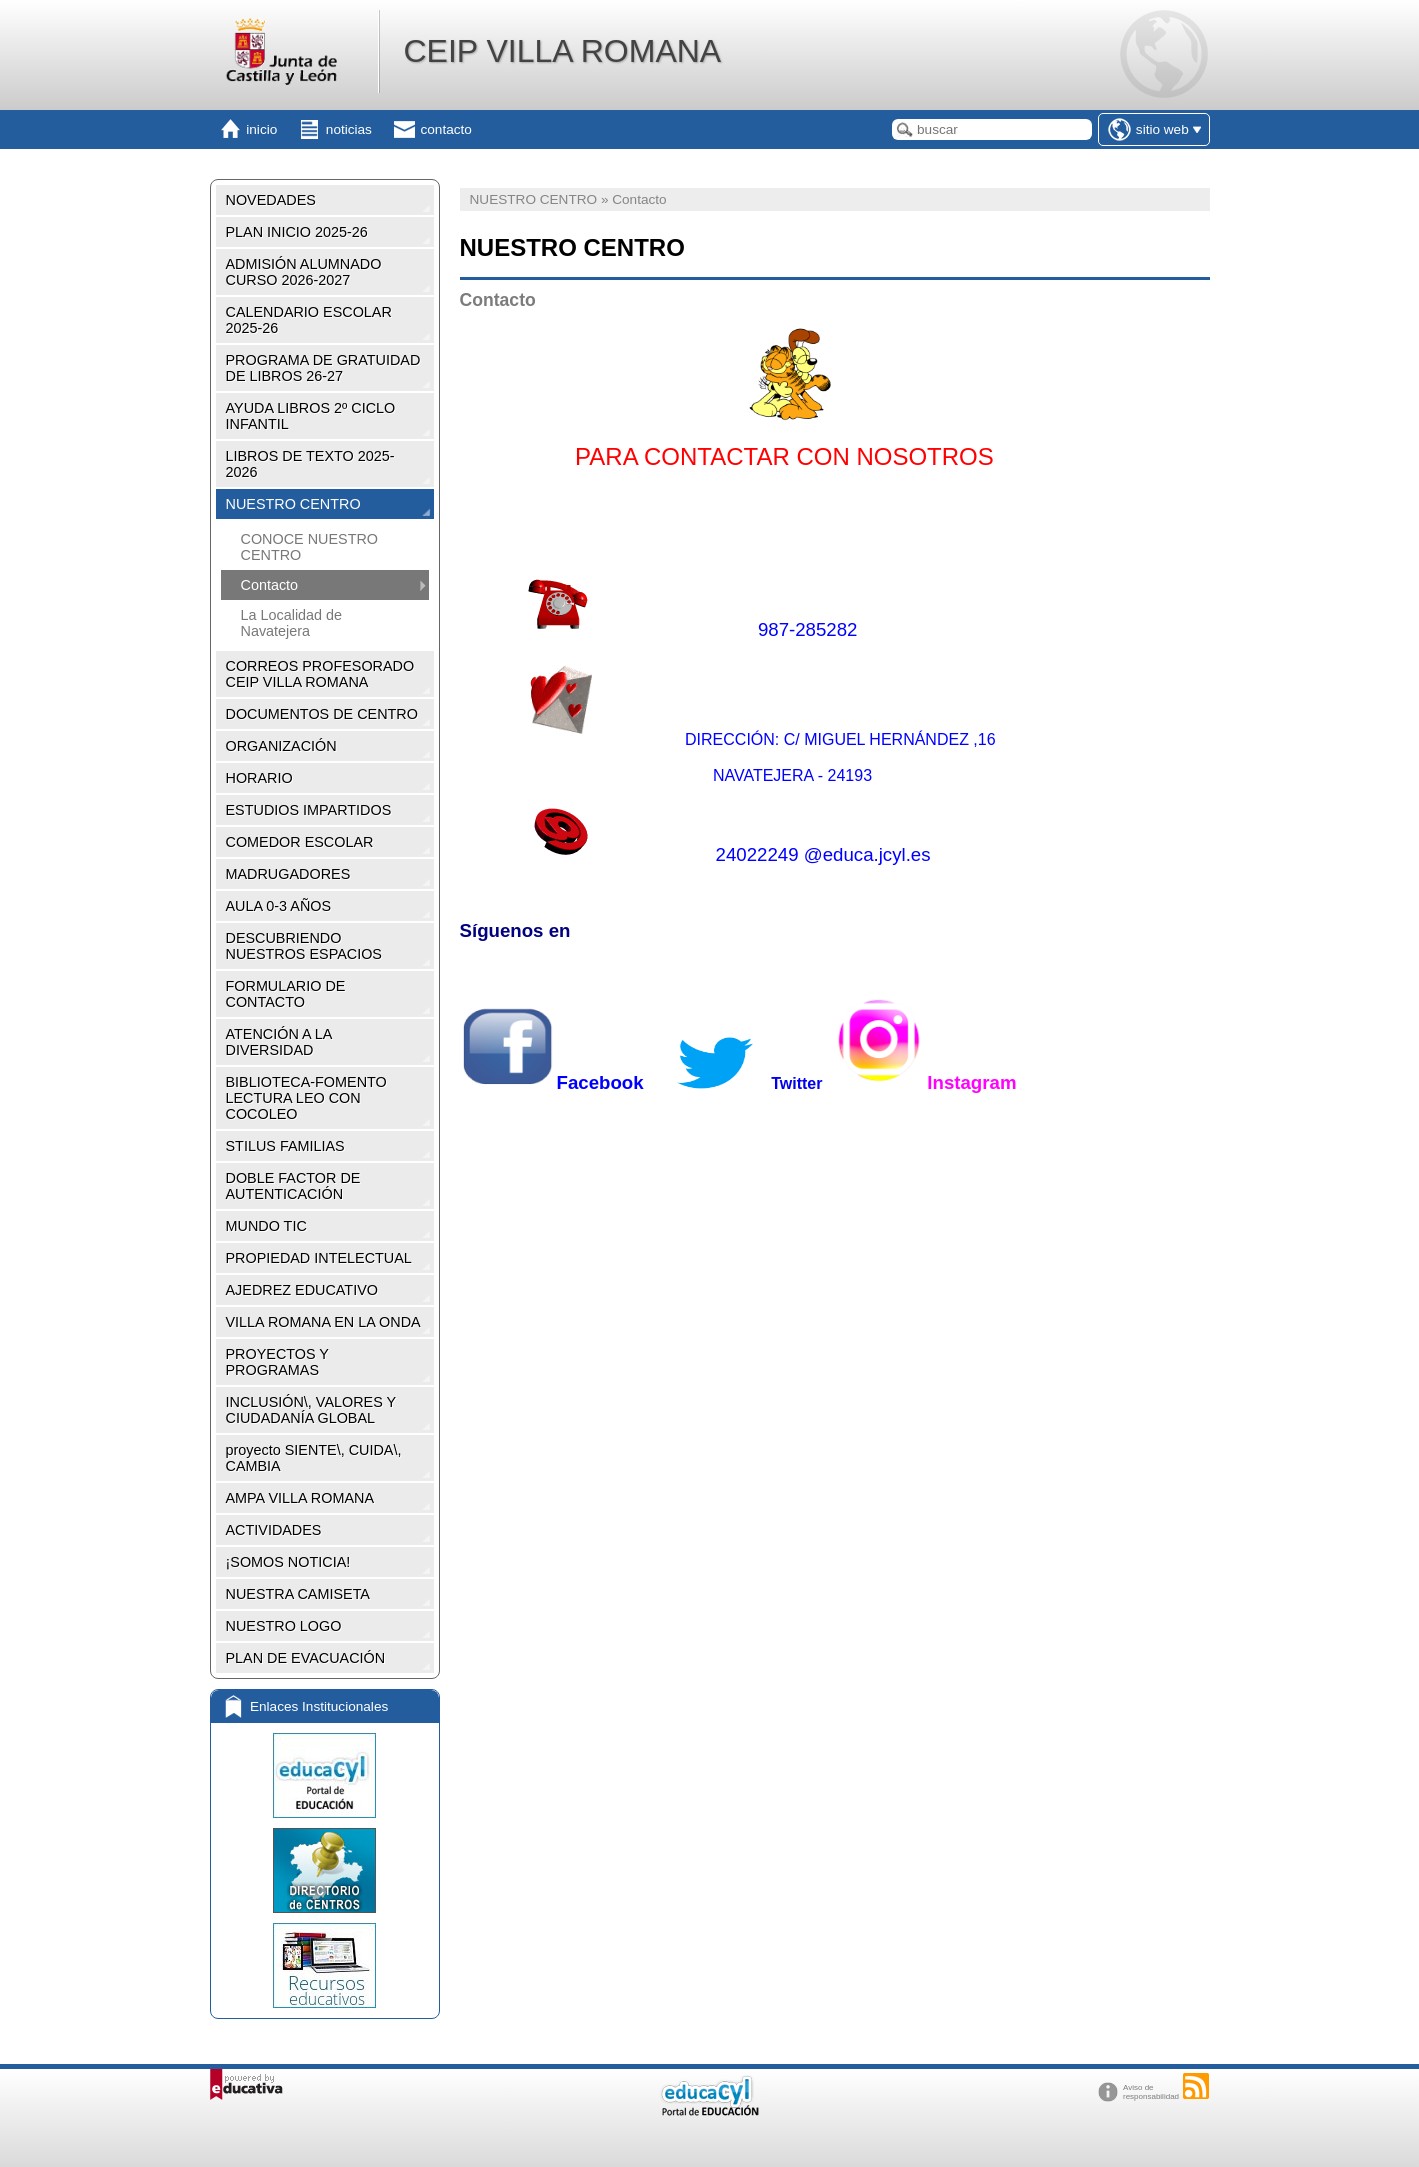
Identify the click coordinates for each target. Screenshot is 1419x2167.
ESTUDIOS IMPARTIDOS (309, 810)
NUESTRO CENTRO (293, 504)
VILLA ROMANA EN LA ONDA (323, 1322)
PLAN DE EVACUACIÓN (306, 1658)
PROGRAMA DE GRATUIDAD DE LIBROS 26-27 (323, 368)
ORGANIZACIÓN (281, 746)
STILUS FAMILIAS (285, 1146)
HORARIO (259, 778)
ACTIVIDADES (274, 1530)
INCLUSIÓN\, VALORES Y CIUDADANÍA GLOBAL (311, 1410)
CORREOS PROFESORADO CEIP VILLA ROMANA (320, 674)
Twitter (740, 1083)
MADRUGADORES (288, 874)
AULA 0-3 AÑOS (279, 906)
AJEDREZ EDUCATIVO (302, 1290)
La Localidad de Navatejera (292, 623)
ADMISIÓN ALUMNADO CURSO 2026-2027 (304, 272)
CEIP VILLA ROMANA (562, 51)
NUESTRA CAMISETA (298, 1594)
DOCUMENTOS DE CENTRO (322, 714)
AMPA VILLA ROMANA (300, 1498)
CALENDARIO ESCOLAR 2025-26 (309, 320)
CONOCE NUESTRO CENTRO (310, 547)
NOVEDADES (271, 200)
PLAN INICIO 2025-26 (297, 232)
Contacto (270, 585)
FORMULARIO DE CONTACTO (286, 994)
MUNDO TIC (266, 1226)
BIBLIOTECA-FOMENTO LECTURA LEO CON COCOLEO (306, 1098)
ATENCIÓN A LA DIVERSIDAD (279, 1042)
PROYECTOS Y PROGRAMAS (277, 1362)
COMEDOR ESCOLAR (300, 842)
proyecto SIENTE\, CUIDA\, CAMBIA (314, 1458)
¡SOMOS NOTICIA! (288, 1562)
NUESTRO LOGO (284, 1626)
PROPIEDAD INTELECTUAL (319, 1258)
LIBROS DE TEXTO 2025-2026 (310, 464)
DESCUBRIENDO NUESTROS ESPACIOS (304, 946)
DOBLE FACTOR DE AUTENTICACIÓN (293, 1186)
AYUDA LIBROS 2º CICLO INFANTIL (311, 416)
